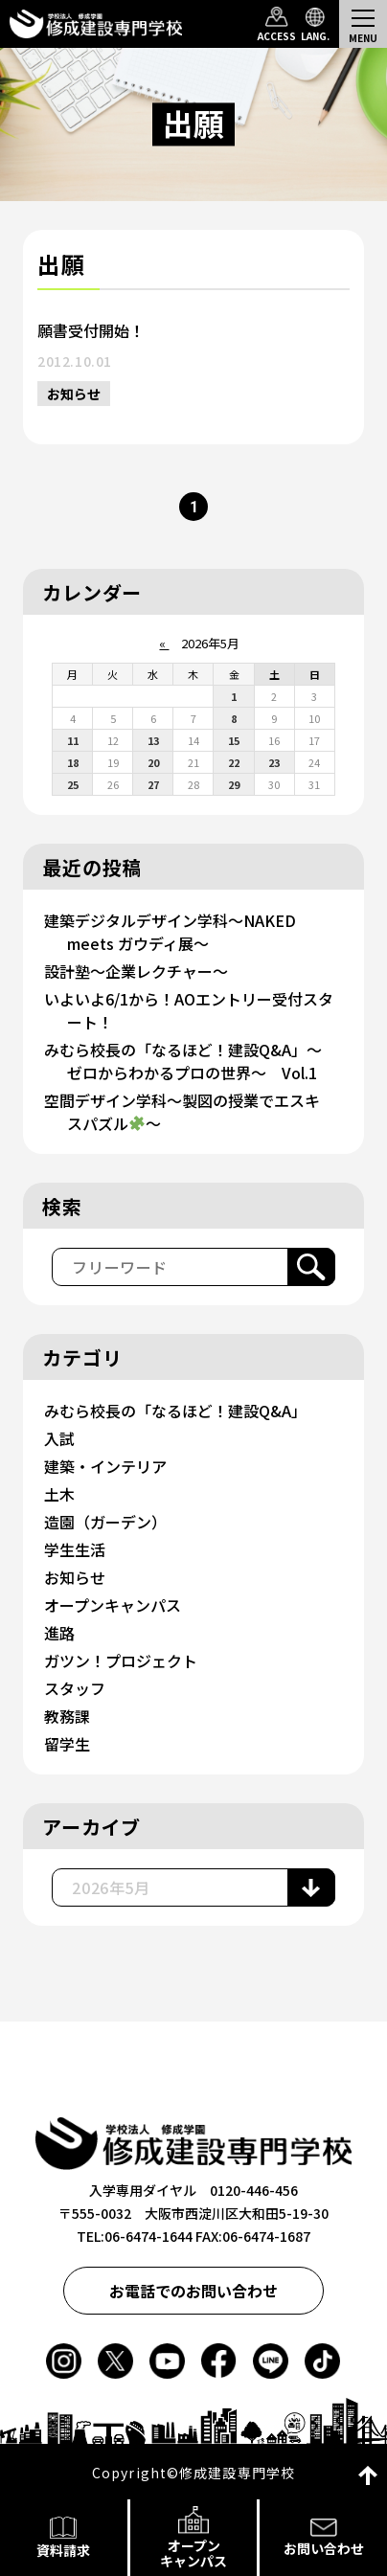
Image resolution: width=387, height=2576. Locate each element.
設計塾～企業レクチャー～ (136, 971)
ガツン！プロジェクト (120, 1660)
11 (73, 740)
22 (233, 762)
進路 (59, 1632)
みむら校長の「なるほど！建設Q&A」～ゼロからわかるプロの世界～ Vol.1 (183, 1061)
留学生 (67, 1743)
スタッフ (74, 1688)
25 (73, 784)
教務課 (67, 1716)
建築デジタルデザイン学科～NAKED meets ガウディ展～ (170, 932)
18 (73, 762)
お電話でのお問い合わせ (193, 2290)
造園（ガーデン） (105, 1521)
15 (233, 740)
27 (153, 784)
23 (274, 762)
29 (233, 784)
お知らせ (74, 393)
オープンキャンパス (112, 1604)
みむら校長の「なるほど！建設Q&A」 (175, 1410)
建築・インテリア (105, 1466)
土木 (59, 1493)
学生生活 (74, 1549)
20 (153, 762)
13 (153, 740)
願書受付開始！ (91, 330)
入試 (59, 1438)
